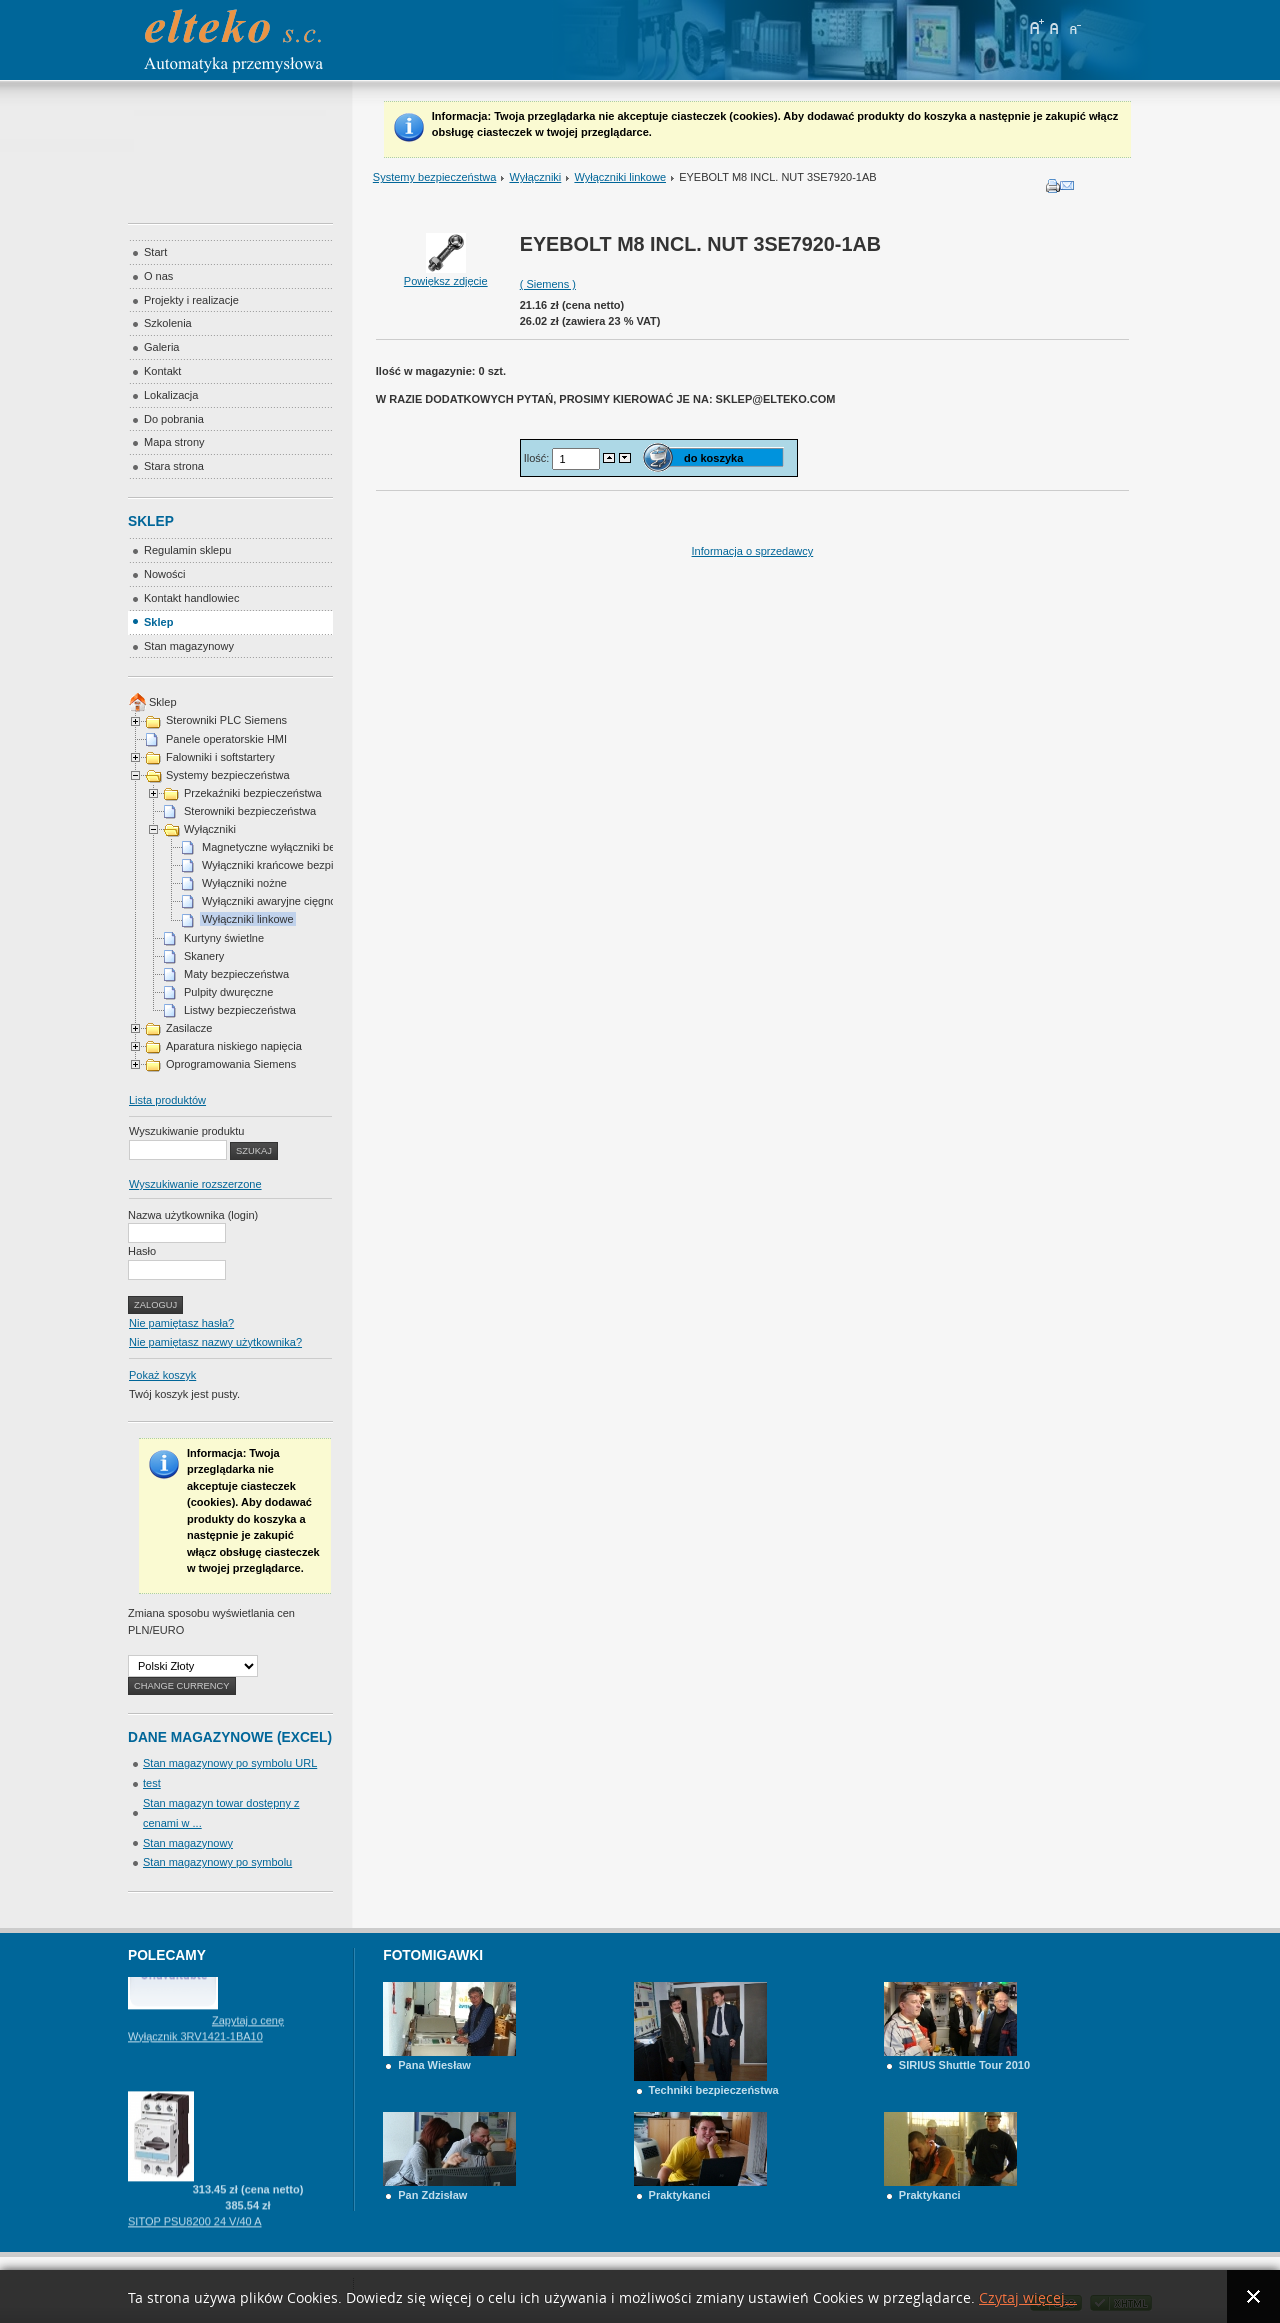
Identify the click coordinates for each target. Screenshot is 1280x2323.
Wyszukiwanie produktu (186, 1131)
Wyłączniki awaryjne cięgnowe (276, 901)
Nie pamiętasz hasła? (181, 1323)
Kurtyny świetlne (224, 938)
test (152, 1783)
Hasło (142, 1251)
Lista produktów (167, 1100)
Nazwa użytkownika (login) (193, 1215)
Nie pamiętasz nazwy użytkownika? (215, 1342)
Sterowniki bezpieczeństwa (250, 811)
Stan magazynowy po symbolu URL (230, 1763)
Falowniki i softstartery (220, 757)
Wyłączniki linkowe (620, 177)
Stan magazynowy (188, 1843)
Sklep (163, 702)
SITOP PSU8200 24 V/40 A (195, 2233)
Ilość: (538, 458)
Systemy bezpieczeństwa (435, 177)
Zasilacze (189, 1028)
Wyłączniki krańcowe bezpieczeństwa (293, 865)
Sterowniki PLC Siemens (226, 720)
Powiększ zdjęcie (446, 275)
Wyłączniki (535, 177)
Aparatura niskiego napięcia (234, 1046)
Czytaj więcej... (1028, 2298)
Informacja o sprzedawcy (753, 551)
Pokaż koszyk (162, 1375)
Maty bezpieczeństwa (236, 974)
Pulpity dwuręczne (228, 992)
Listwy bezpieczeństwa (240, 1010)
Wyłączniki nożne (244, 883)
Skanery (204, 956)
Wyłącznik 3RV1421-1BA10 (195, 2048)
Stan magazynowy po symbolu (217, 1862)
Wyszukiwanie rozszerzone (195, 1184)
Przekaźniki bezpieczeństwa (253, 793)
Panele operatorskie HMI (226, 739)
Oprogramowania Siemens (231, 1064)
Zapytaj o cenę (248, 2032)
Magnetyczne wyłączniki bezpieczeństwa (301, 847)
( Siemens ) (548, 284)
